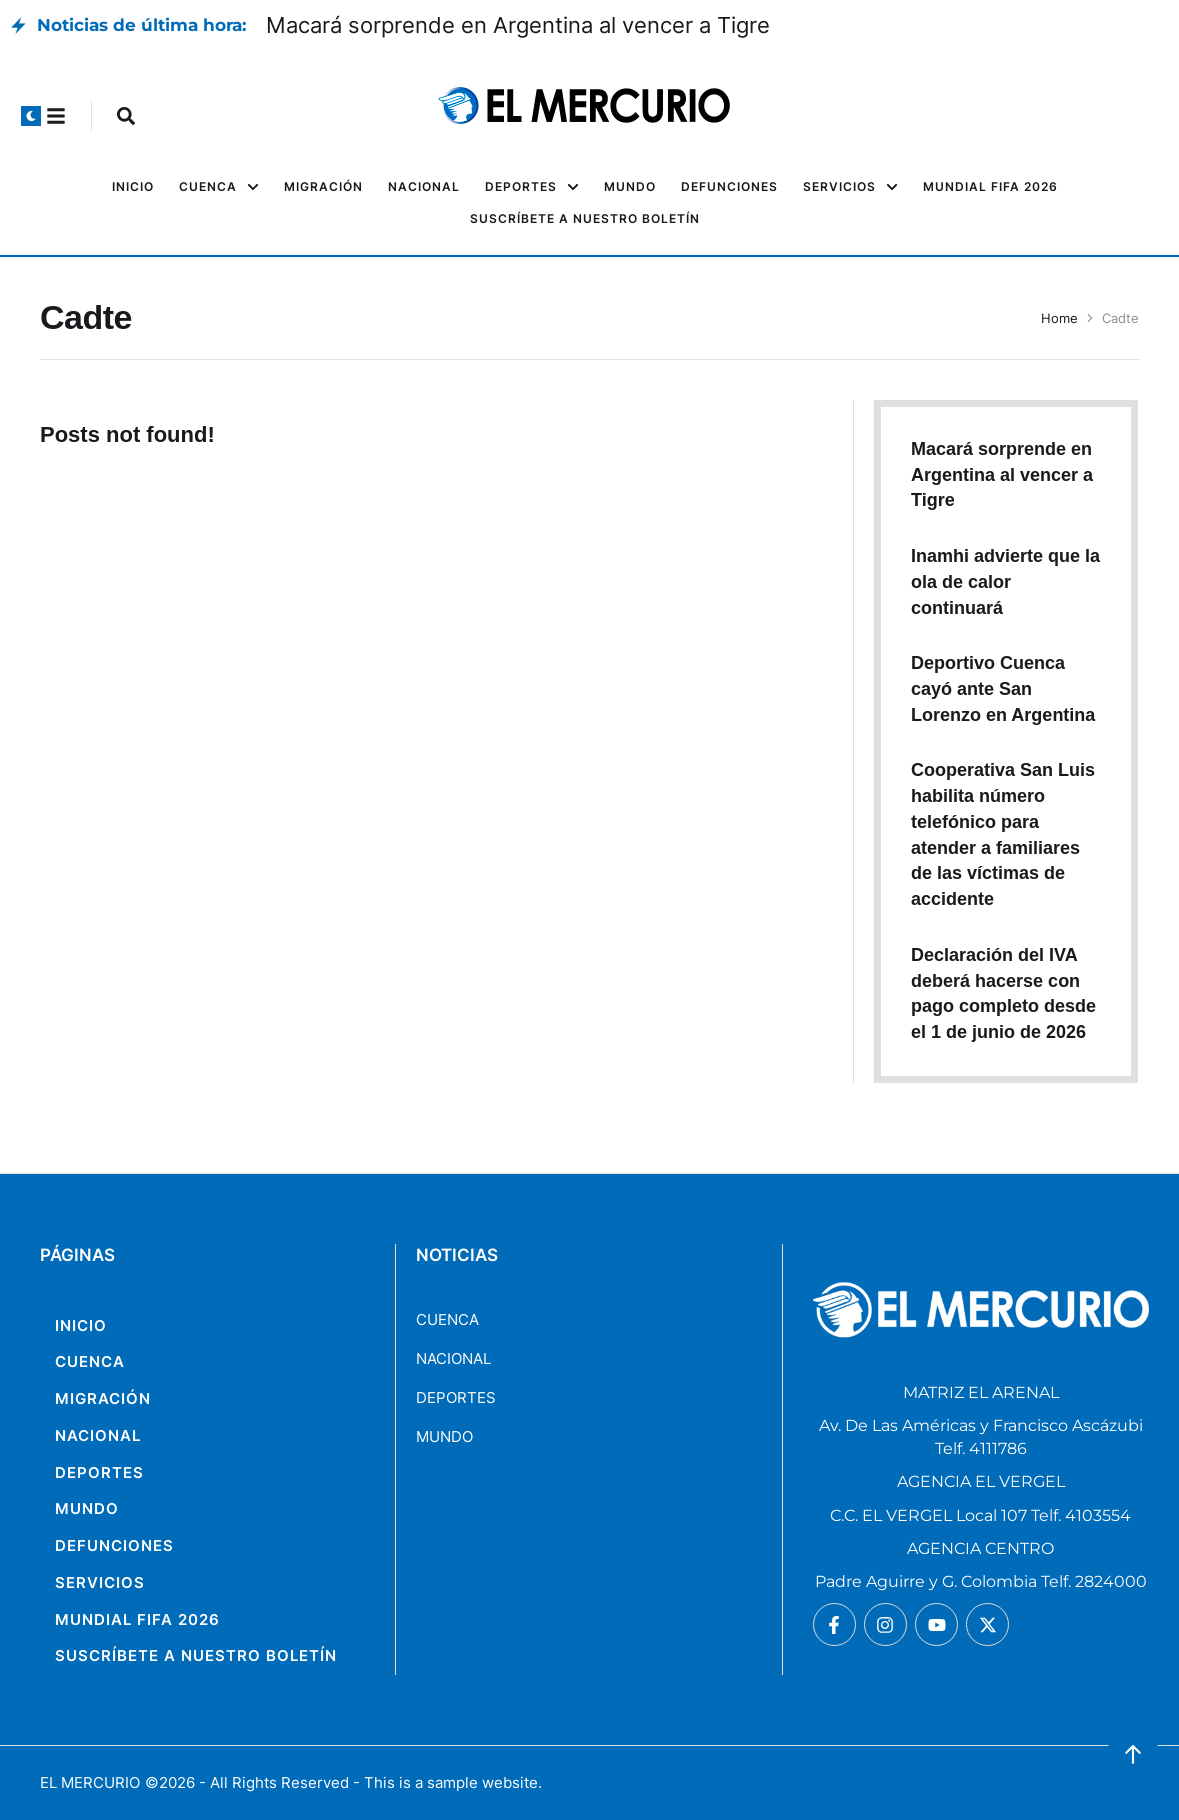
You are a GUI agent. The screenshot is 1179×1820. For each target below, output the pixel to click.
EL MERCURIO (90, 1782)
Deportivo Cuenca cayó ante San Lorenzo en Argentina (1003, 688)
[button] (31, 116)
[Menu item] (133, 187)
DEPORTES (456, 1397)
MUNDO (444, 1436)
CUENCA (447, 1319)
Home (1059, 318)
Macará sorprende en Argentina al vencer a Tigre (518, 25)
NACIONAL (453, 1358)
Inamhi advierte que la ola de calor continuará (1005, 581)
